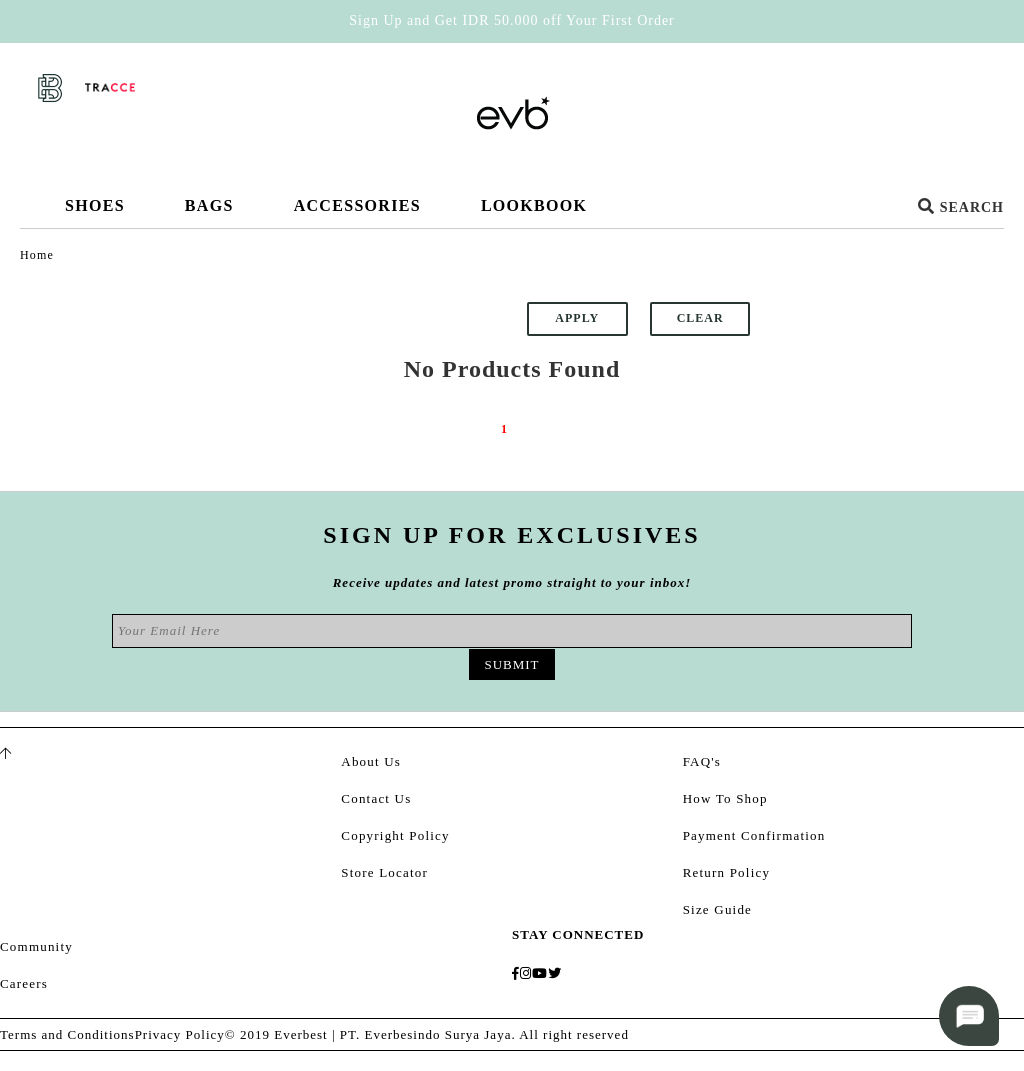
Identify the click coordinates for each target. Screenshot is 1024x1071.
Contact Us (376, 798)
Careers (24, 983)
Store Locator (384, 872)
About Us (371, 761)
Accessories (357, 212)
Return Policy (726, 872)
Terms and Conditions (67, 1034)
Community (36, 946)
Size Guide (717, 909)
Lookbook (534, 205)
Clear (700, 318)
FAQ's (702, 761)
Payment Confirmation (754, 835)
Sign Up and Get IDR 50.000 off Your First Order (512, 20)
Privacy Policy (180, 1034)
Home (37, 255)
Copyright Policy (395, 835)
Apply (577, 318)
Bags (209, 212)
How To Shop (725, 798)
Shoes (95, 212)
